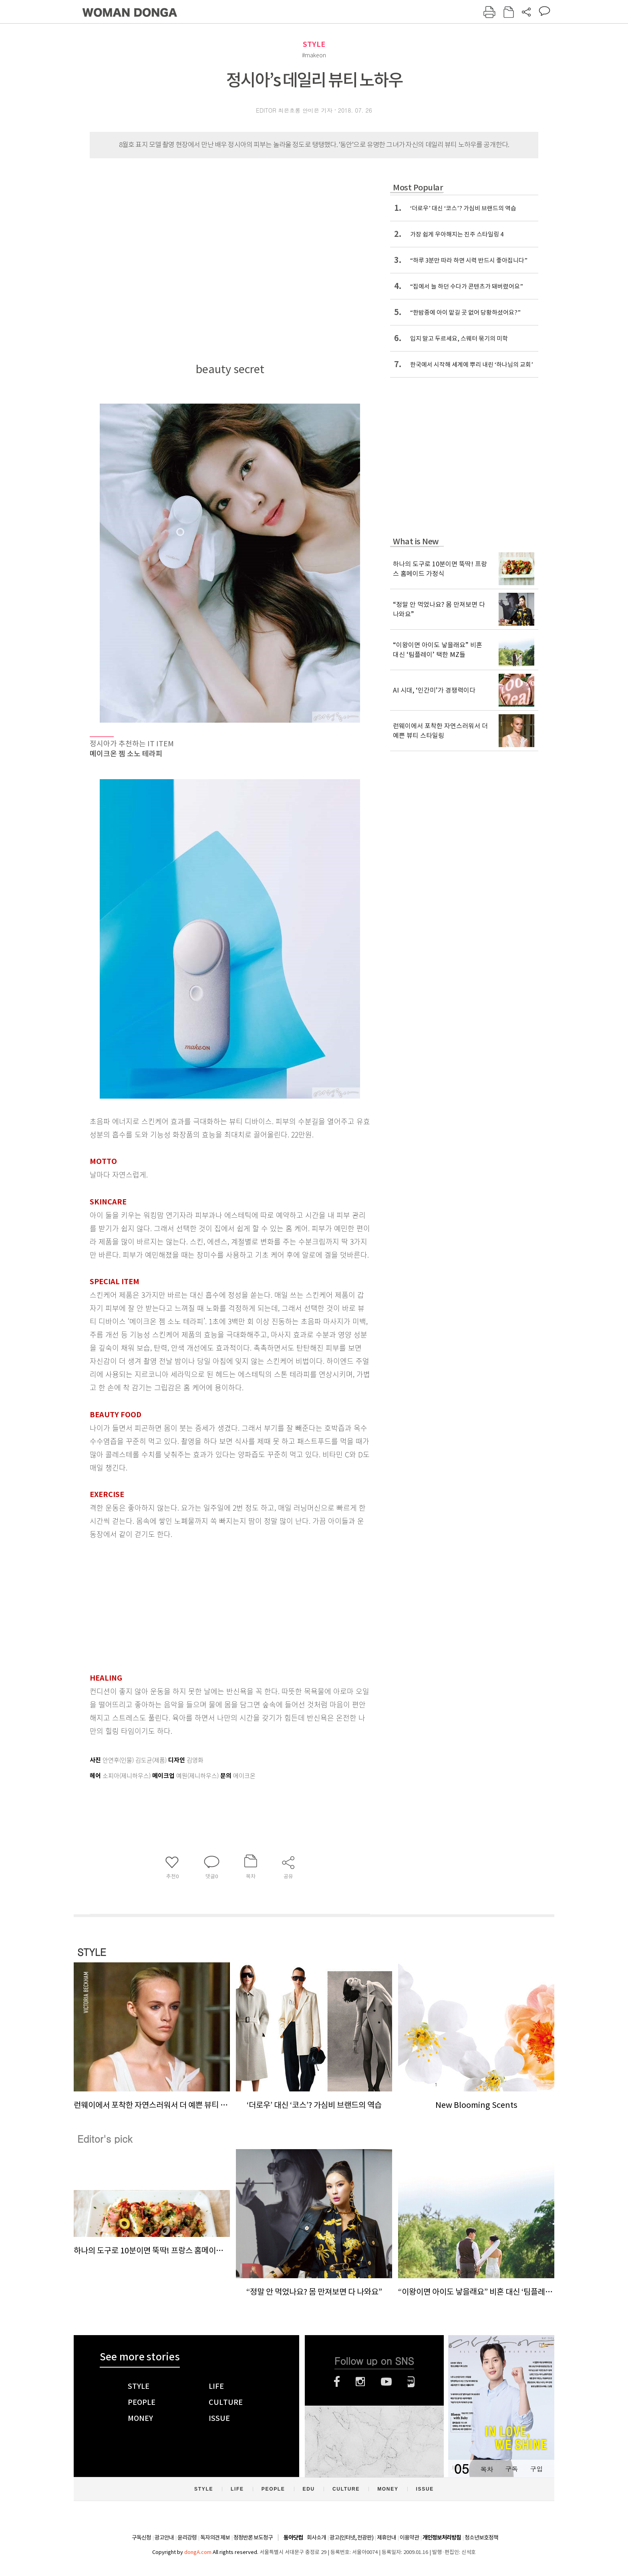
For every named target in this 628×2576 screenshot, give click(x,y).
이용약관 (409, 2537)
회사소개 (316, 2537)
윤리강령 (187, 2537)
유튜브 (386, 2381)
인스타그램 (360, 2381)
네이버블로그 (411, 2381)
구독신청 (141, 2537)
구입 (536, 2468)
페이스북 (337, 2381)
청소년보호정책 (481, 2537)
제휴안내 (386, 2537)
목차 (486, 2468)
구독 (511, 2468)
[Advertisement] (210, 1604)
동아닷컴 (293, 2537)
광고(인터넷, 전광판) (351, 2537)
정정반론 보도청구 (253, 2537)
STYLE (314, 44)
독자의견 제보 (215, 2537)
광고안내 (164, 2537)
